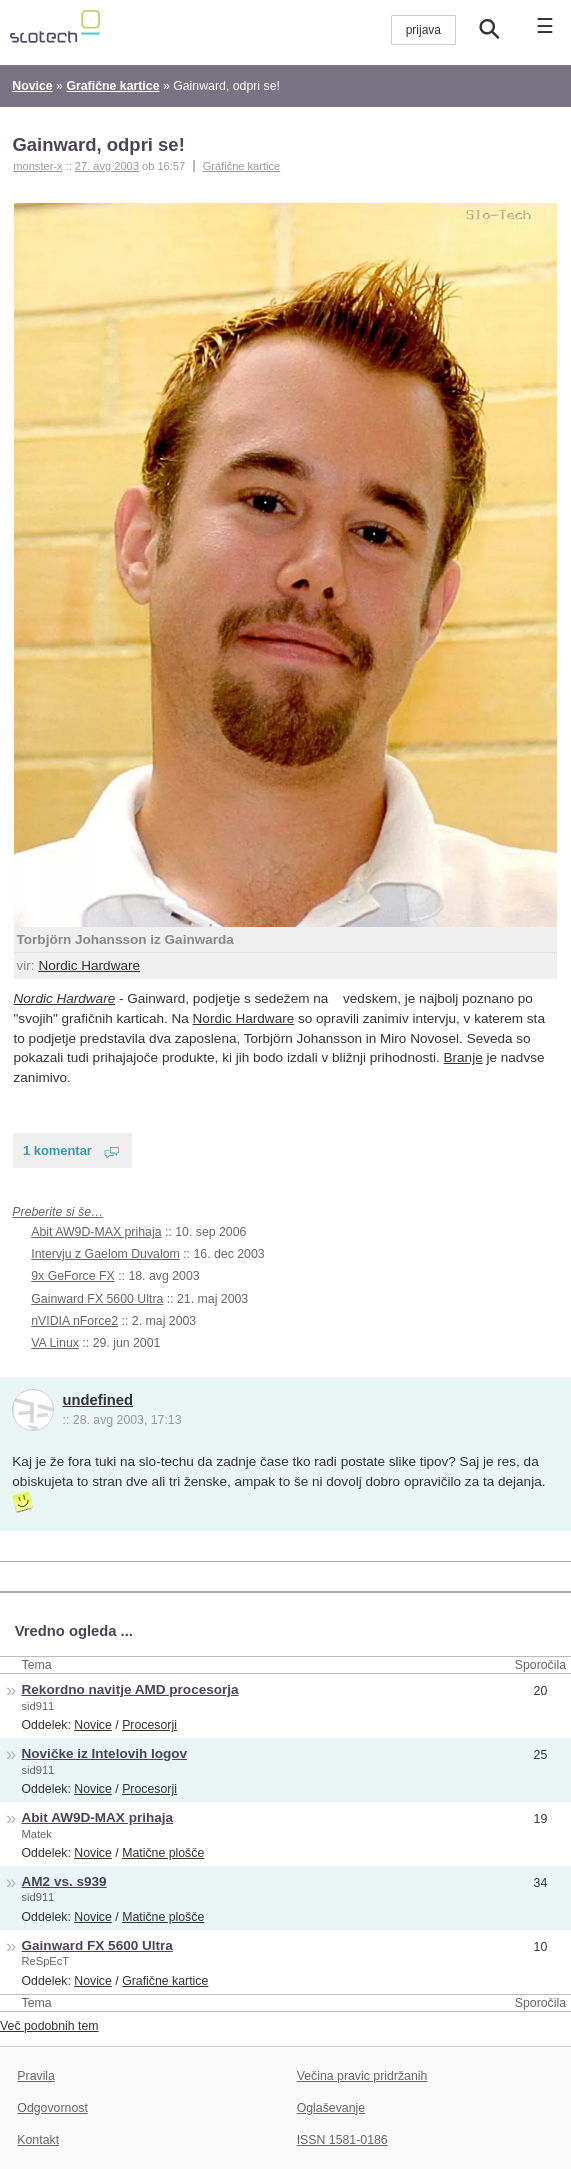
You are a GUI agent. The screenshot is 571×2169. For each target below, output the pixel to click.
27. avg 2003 (107, 166)
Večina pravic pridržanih (362, 2076)
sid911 (38, 1706)
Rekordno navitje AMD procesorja (130, 1689)
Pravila (36, 2076)
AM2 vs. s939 (64, 1881)
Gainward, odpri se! (98, 144)
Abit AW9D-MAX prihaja (96, 1232)
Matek (37, 1834)
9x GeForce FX (72, 1276)
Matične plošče (163, 1853)
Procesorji (149, 1725)
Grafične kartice (242, 166)
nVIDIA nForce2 (74, 1321)
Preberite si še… (57, 1212)
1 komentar (57, 1150)
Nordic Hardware (89, 965)
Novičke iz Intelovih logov (105, 1753)
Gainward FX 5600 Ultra (97, 1299)
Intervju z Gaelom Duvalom (105, 1254)
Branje (463, 1057)
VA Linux (55, 1343)
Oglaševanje (331, 2108)
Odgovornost (52, 2108)
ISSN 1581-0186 (342, 2140)
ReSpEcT (46, 1961)
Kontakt (38, 2140)
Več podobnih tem (49, 2026)
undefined (98, 1400)
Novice (93, 1725)
